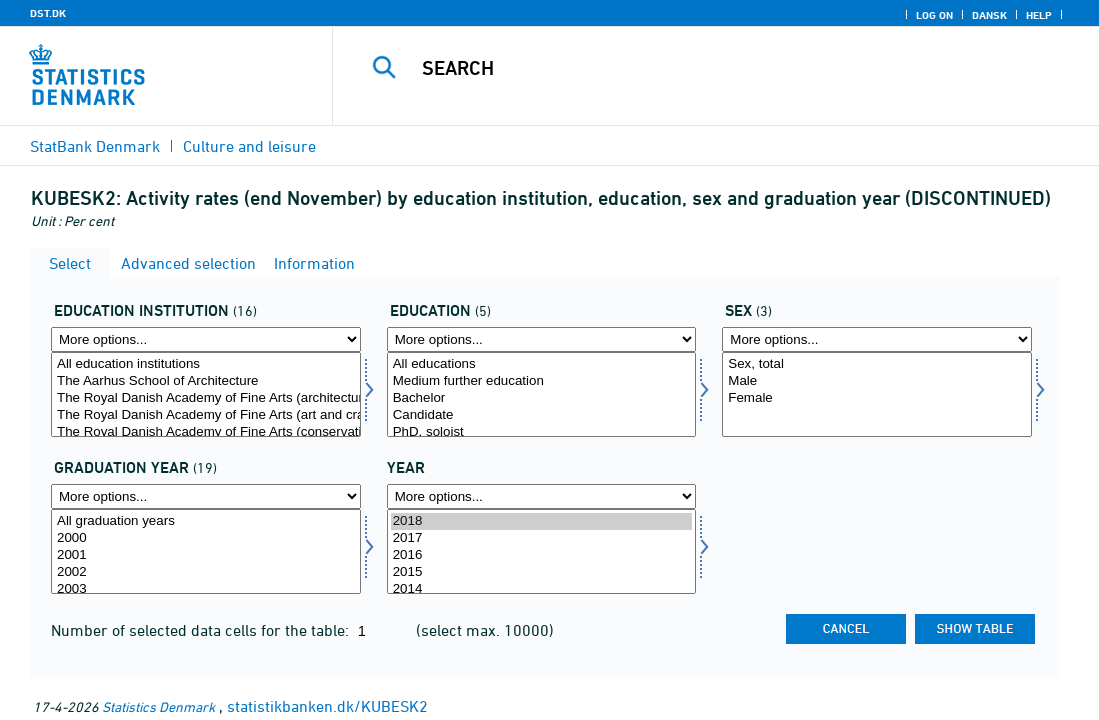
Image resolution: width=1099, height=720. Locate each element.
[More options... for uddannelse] (542, 339)
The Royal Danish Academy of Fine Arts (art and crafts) (206, 415)
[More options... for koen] (877, 339)
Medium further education (542, 381)
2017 (542, 538)
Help (1039, 15)
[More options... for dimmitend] (206, 496)
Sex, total (877, 364)
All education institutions (206, 364)
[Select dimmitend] (206, 551)
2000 (206, 538)
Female (877, 398)
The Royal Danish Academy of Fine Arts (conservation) (206, 432)
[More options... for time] (542, 496)
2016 (542, 555)
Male (877, 381)
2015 (542, 572)
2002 (206, 572)
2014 (542, 589)
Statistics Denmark (158, 706)
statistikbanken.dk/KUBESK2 (327, 706)
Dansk (989, 15)
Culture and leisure (249, 146)
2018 (542, 521)
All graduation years (206, 521)
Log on (934, 15)
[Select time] (542, 551)
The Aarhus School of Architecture (206, 381)
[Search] (716, 68)
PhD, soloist (542, 432)
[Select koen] (877, 394)
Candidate (542, 415)
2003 (206, 589)
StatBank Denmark (95, 146)
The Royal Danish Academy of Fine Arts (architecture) (206, 398)
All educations (542, 364)
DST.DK (48, 13)
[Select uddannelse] (542, 394)
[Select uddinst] (206, 394)
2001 (206, 555)
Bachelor (542, 398)
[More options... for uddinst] (206, 339)
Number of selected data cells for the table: (202, 630)
